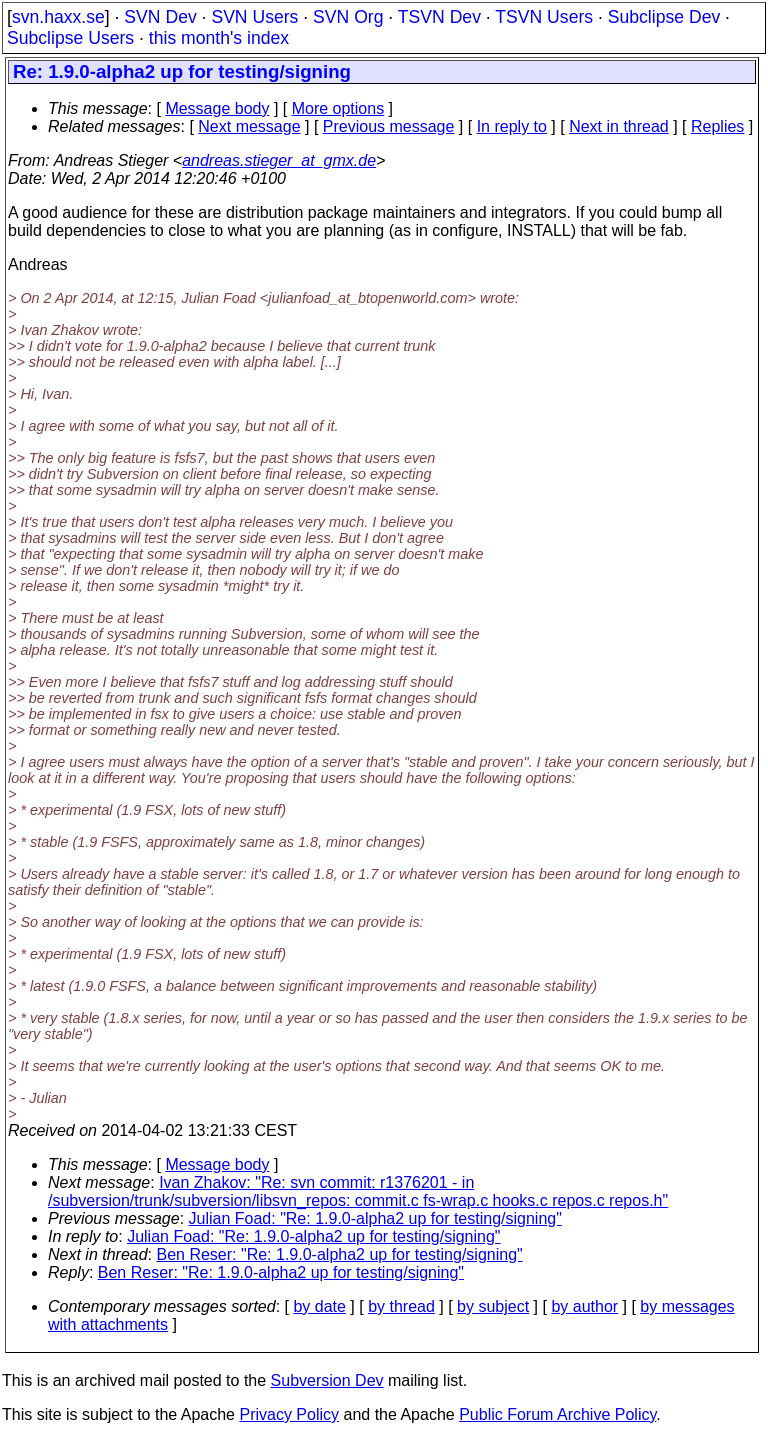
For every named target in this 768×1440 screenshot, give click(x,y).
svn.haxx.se (58, 17)
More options (338, 108)
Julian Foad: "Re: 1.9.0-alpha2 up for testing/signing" (375, 1218)
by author (584, 1306)
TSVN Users (544, 17)
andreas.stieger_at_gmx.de (279, 160)
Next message (249, 126)
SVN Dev (160, 17)
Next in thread (619, 126)
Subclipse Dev (664, 17)
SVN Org (348, 17)
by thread (401, 1306)
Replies (717, 126)
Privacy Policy (289, 1414)
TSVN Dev (439, 17)
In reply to (512, 126)
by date (319, 1306)
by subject (493, 1306)
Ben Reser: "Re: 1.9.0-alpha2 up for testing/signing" (340, 1254)
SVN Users (254, 17)
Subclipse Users (70, 38)
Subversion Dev (327, 1380)
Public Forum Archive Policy (557, 1414)
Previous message (389, 126)
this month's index (219, 38)
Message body (217, 108)
